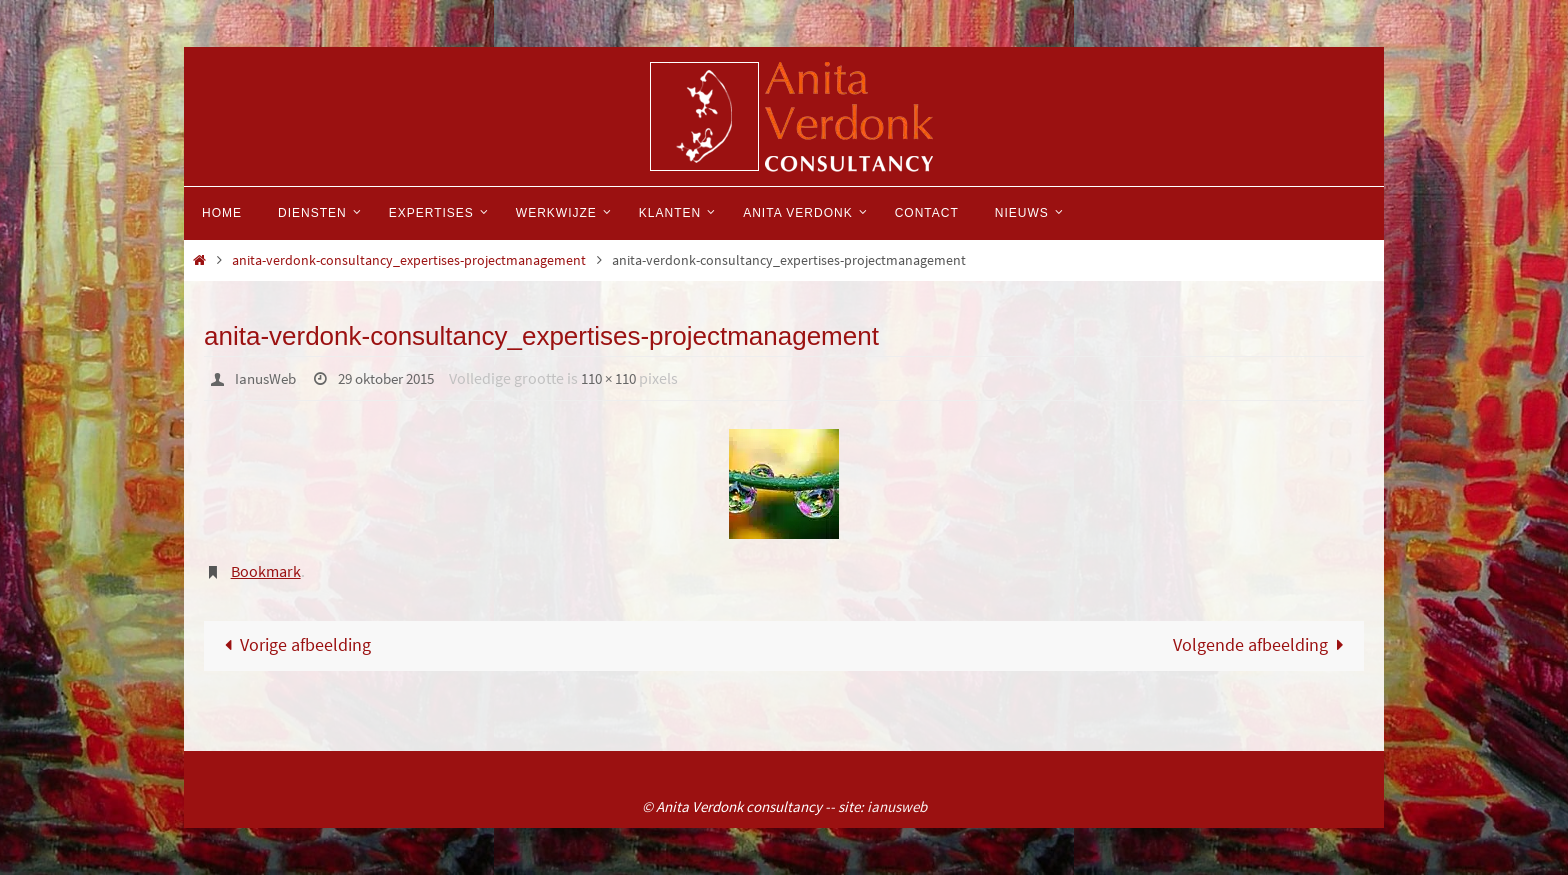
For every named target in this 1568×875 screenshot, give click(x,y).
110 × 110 (630, 378)
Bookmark (266, 570)
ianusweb (897, 806)
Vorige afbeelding (294, 644)
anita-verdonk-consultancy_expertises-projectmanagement (409, 260)
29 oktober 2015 (398, 378)
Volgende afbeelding (1262, 644)
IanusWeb (268, 378)
